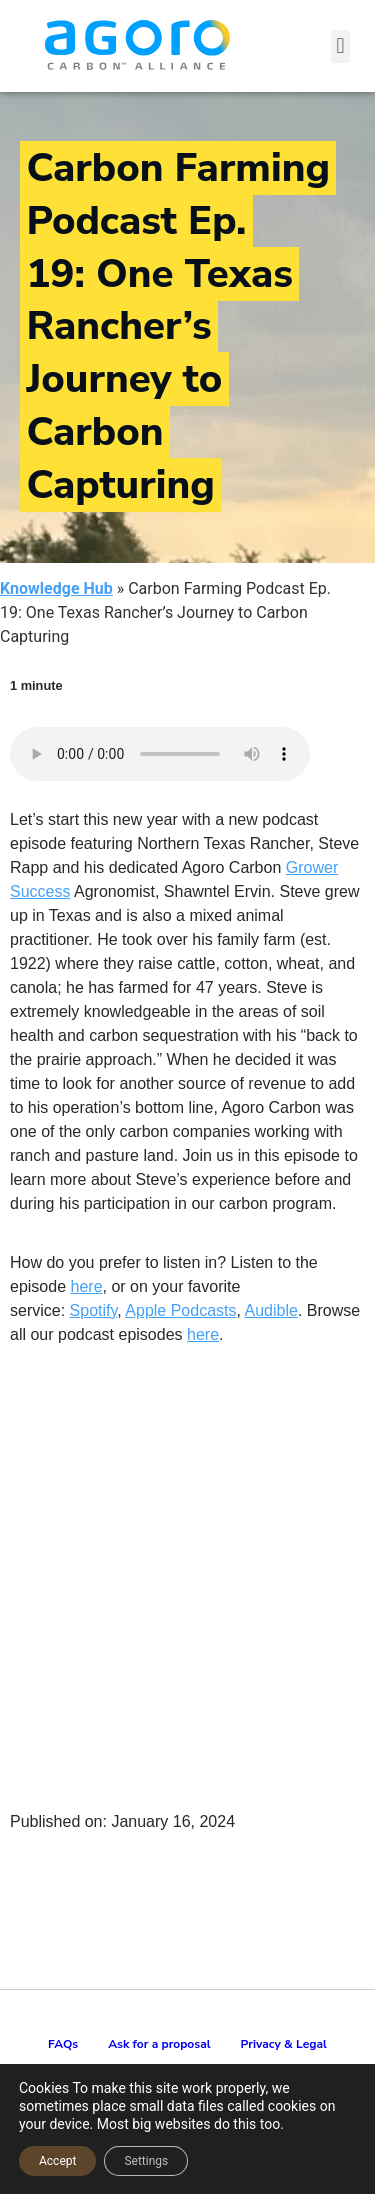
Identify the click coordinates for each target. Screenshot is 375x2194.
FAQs (63, 2044)
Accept (57, 2161)
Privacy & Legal (284, 2044)
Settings (146, 2161)
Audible (271, 1310)
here (87, 1286)
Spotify (94, 1310)
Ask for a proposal (159, 2044)
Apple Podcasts (180, 1310)
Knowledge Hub (56, 588)
